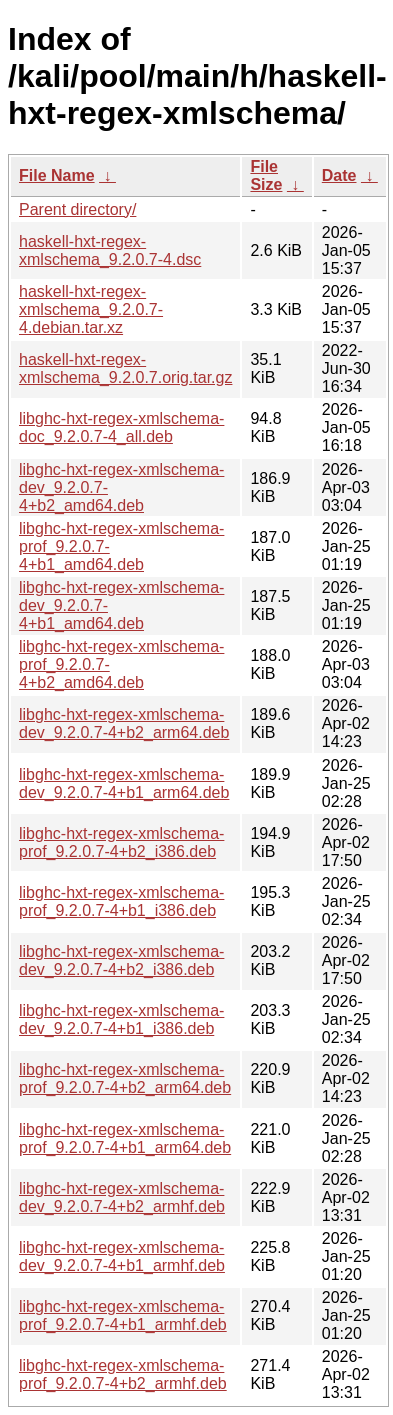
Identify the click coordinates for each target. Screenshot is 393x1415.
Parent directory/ (77, 209)
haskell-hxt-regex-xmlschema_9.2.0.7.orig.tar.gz (125, 368)
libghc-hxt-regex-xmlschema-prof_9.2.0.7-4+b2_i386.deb (121, 842)
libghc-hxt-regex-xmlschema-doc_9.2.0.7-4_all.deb (121, 427)
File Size (266, 175)
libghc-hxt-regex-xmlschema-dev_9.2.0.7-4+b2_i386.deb (121, 960)
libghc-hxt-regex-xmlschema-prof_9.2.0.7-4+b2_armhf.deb (123, 1374)
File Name (57, 175)
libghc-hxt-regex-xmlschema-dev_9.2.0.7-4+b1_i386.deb (121, 1019)
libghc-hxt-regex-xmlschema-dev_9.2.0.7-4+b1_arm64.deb (124, 783)
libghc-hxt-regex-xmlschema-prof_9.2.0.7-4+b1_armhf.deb (123, 1315)
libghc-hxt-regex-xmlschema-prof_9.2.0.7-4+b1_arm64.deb (125, 1138)
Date (339, 175)
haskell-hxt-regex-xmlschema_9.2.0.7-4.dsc (110, 250)
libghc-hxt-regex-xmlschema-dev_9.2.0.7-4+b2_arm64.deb (124, 723)
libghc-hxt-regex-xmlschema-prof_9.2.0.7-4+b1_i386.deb (121, 901)
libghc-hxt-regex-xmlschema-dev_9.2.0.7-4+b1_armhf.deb (122, 1256)
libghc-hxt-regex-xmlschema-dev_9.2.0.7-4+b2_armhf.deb (122, 1197)
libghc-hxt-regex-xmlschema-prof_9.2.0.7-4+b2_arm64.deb (125, 1078)
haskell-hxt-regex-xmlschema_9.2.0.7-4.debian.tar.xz (91, 309)
